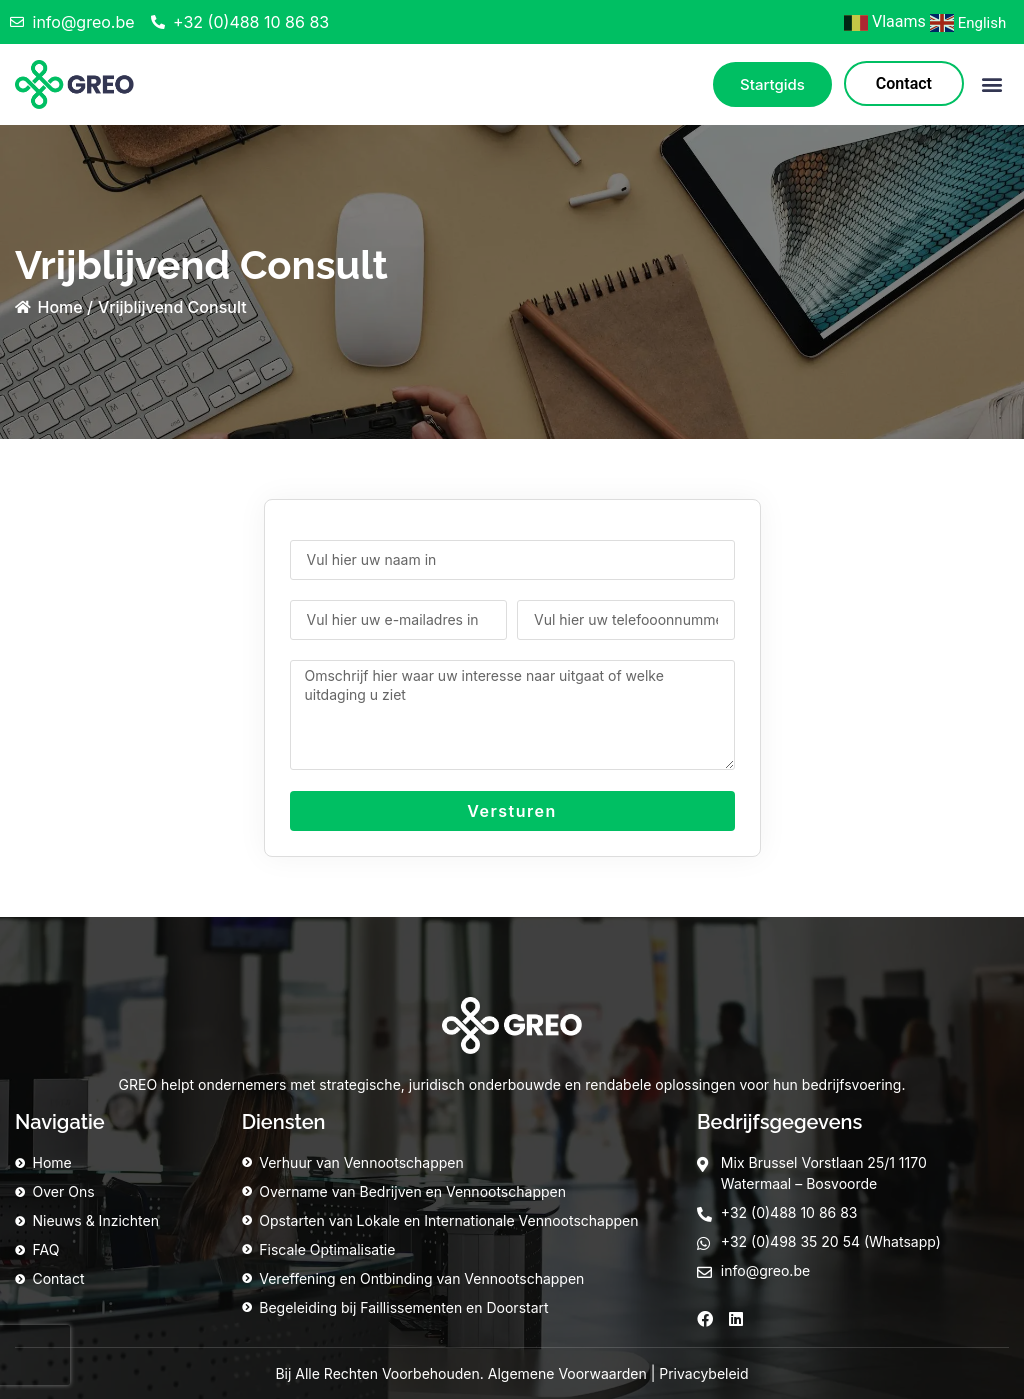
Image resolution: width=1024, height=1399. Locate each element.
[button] (992, 84)
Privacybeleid (703, 1373)
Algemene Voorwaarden (567, 1373)
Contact (904, 83)
